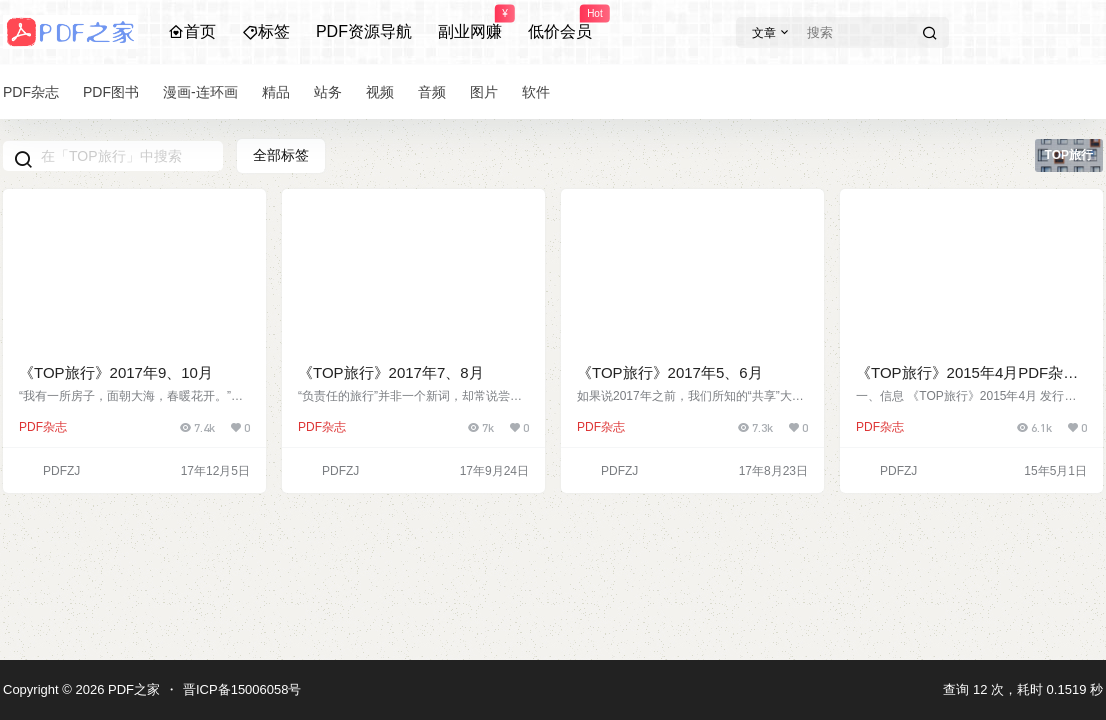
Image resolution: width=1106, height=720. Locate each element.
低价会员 (560, 23)
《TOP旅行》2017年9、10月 (116, 372)
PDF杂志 (43, 427)
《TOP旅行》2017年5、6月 (670, 372)
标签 (266, 31)
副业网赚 (470, 23)
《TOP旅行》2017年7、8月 (391, 372)
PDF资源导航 (364, 31)
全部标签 (281, 155)
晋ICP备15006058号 (242, 689)
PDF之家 (132, 689)
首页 (192, 31)
